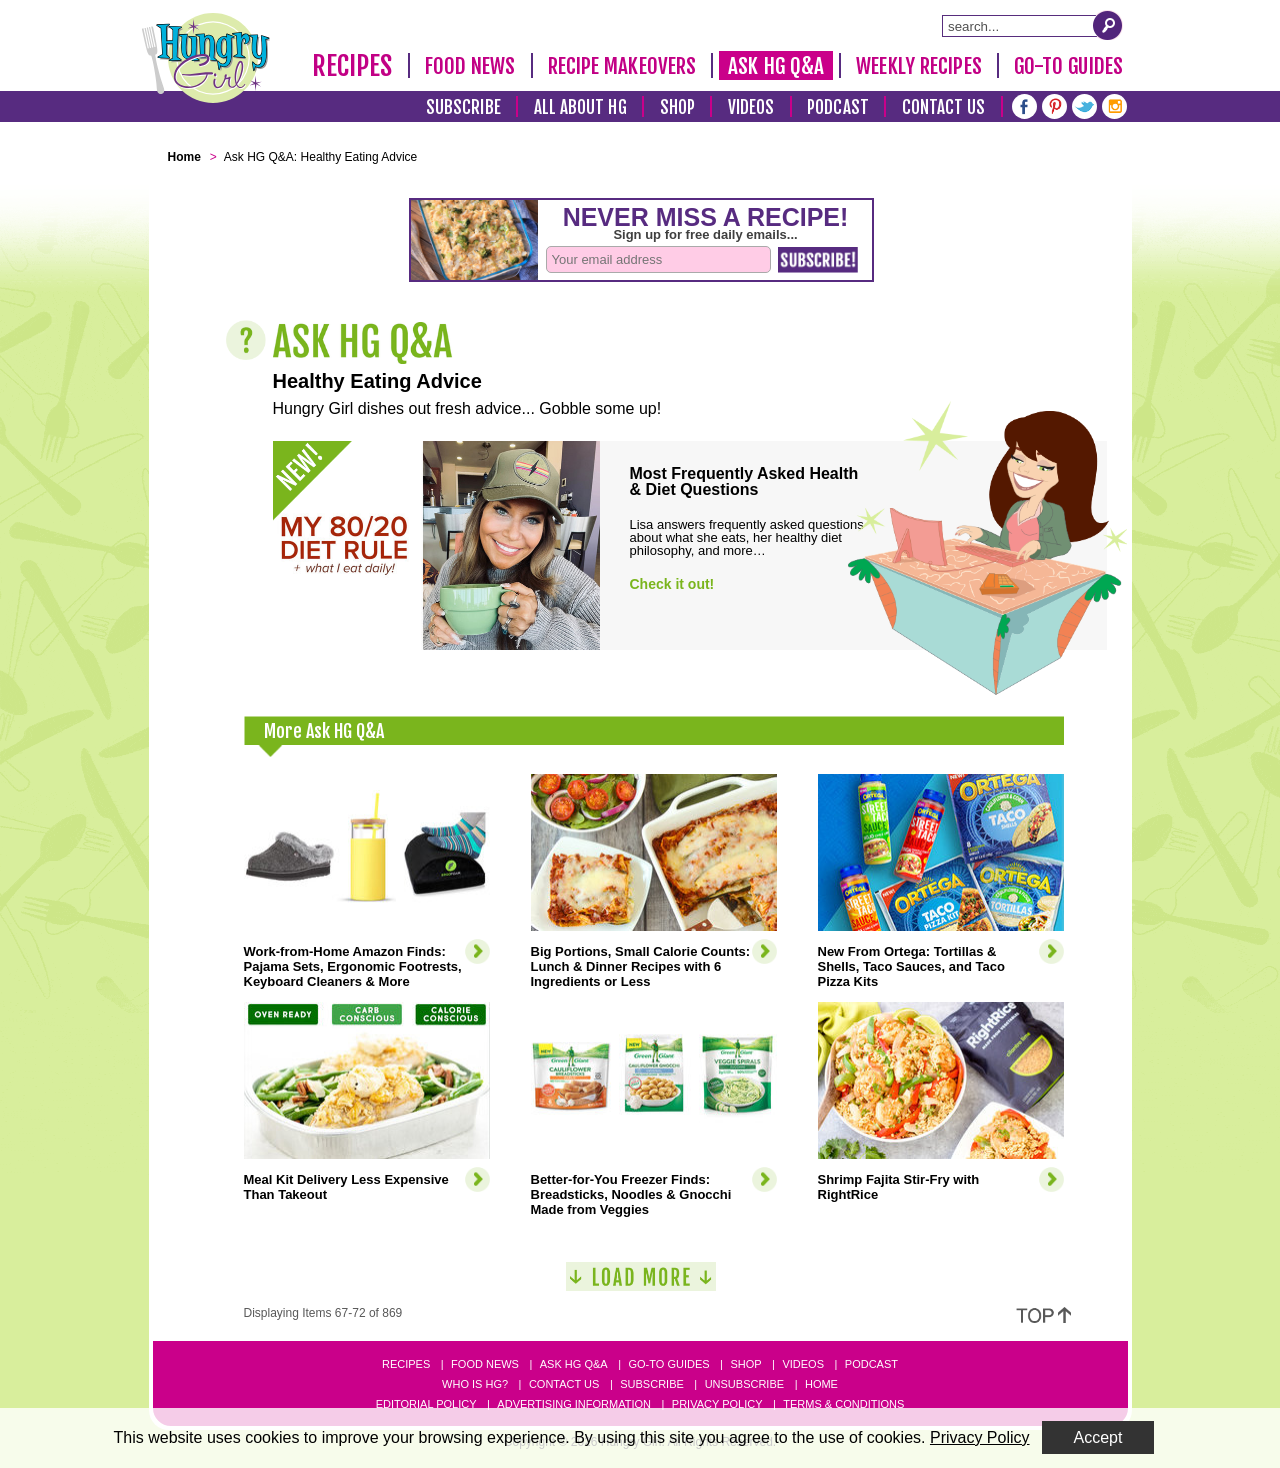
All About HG (580, 107)
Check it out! (672, 584)
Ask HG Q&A (776, 66)
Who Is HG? (475, 1384)
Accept (1098, 1437)
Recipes (352, 66)
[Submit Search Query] (1108, 25)
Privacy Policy (717, 1404)
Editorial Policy (426, 1404)
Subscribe (463, 107)
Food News (470, 66)
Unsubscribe (744, 1384)
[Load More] (641, 1284)
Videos (751, 107)
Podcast (838, 107)
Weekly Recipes (918, 66)
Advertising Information (574, 1404)
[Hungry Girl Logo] (206, 58)
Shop (677, 107)
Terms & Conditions (843, 1404)
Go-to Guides (668, 1364)
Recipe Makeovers (622, 66)
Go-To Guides (1068, 66)
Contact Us (944, 107)
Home (821, 1384)
